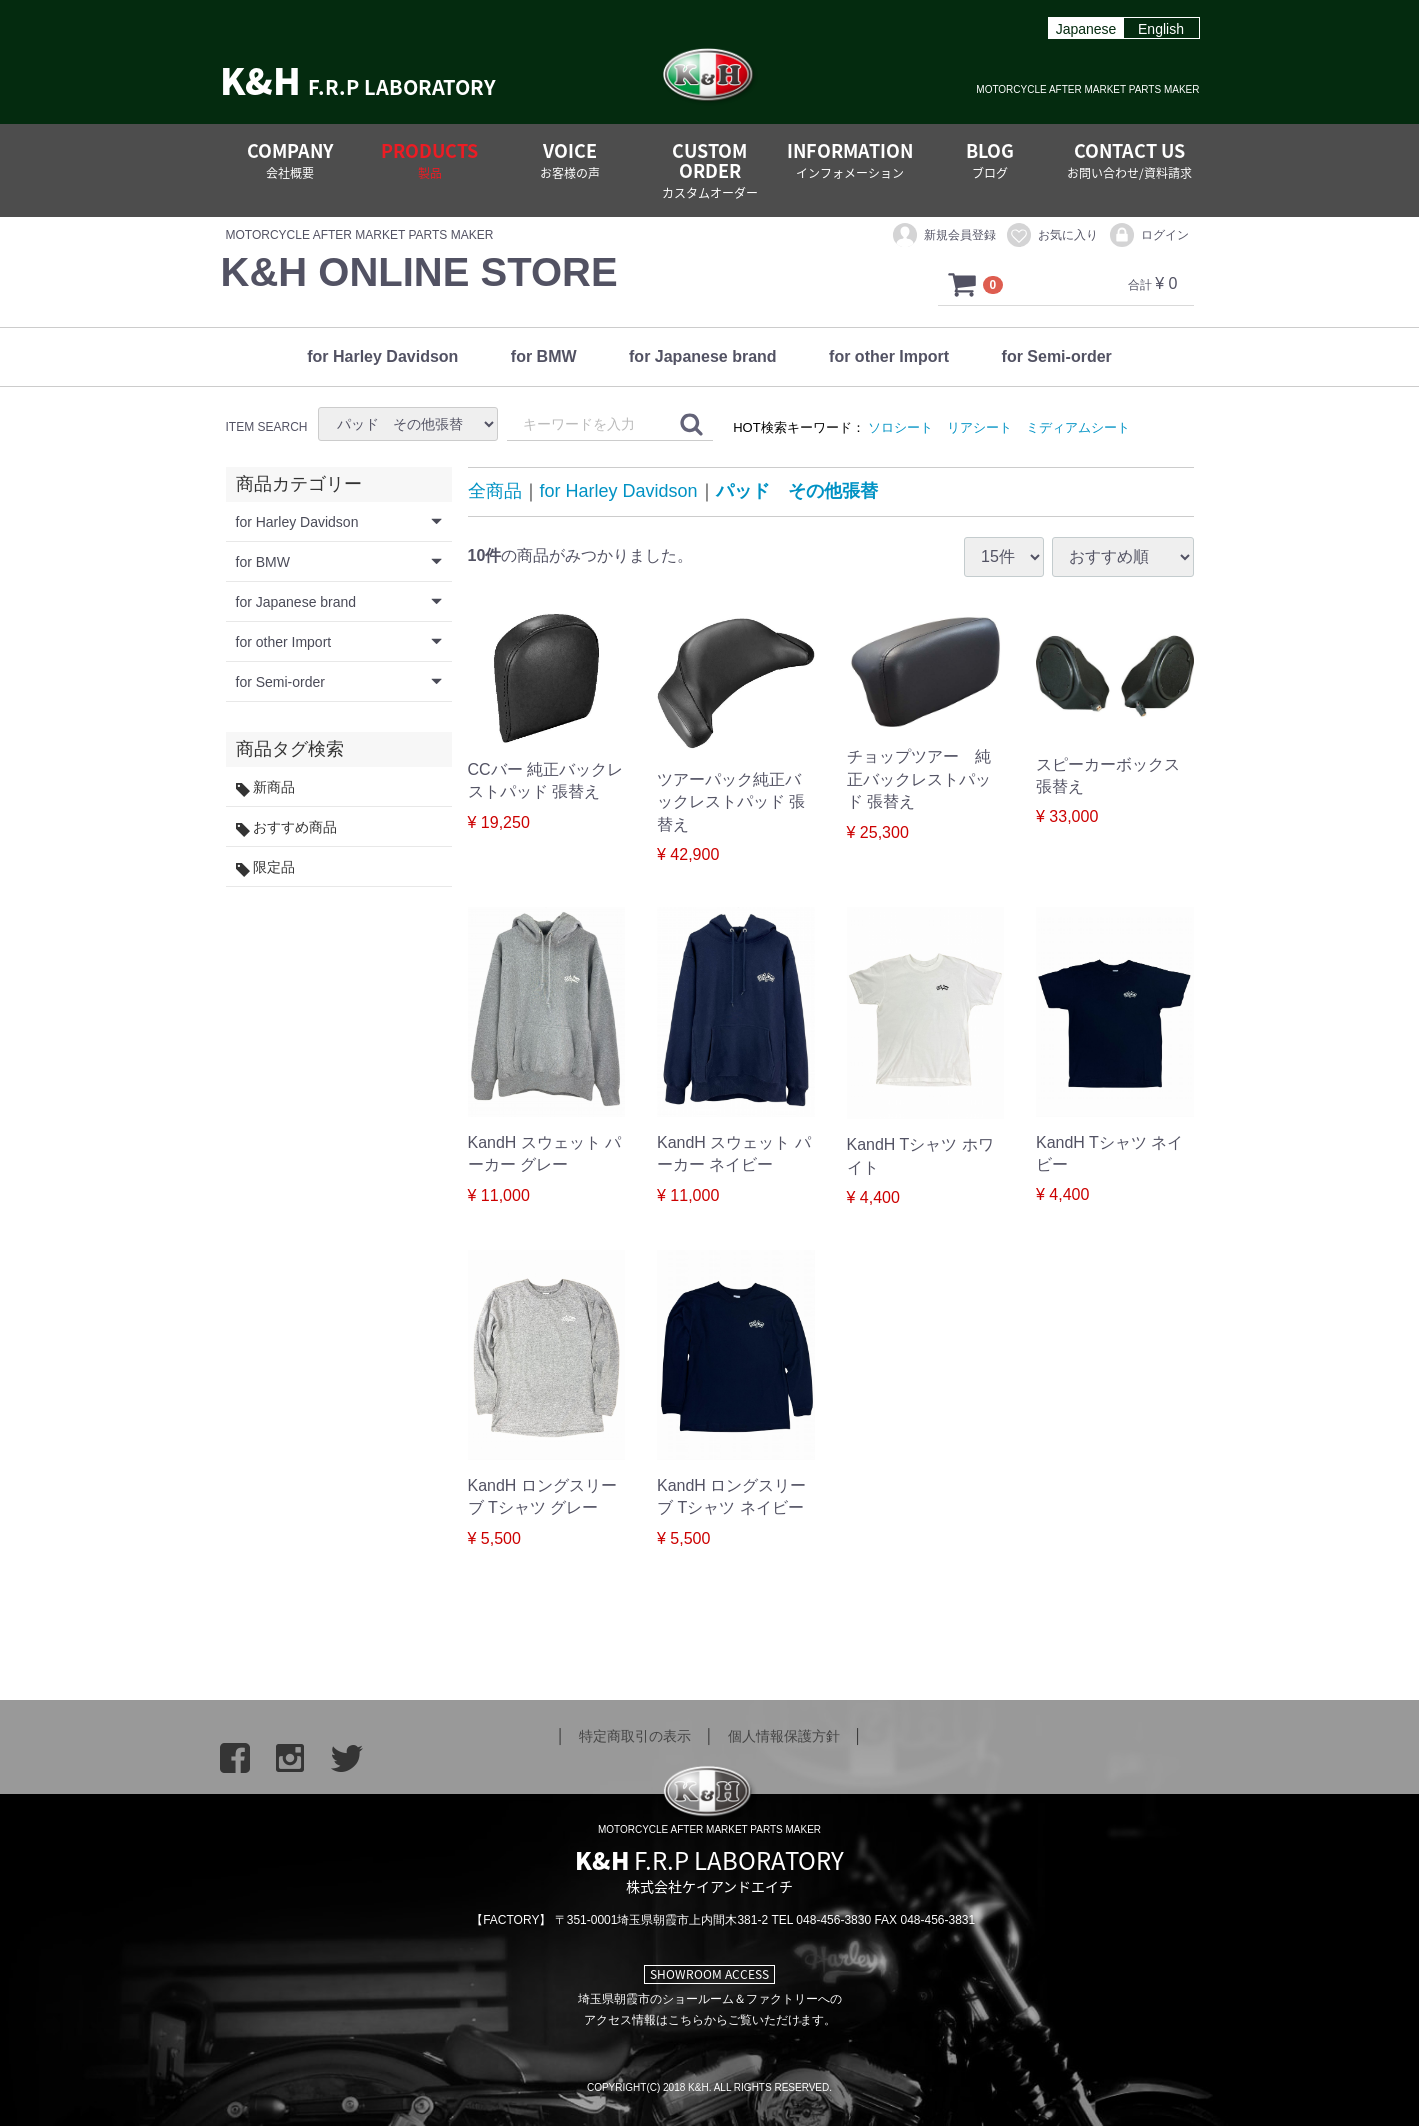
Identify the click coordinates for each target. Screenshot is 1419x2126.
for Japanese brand (703, 356)
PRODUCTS (429, 159)
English (1161, 29)
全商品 (495, 492)
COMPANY (290, 159)
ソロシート (900, 427)
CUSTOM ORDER (710, 169)
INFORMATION (850, 159)
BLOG (990, 159)
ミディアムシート (1078, 427)
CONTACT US (1129, 159)
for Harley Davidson (382, 356)
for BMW (544, 356)
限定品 (266, 868)
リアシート (979, 427)
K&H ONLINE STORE (419, 272)
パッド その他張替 (797, 492)
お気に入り (1051, 236)
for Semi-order (1057, 356)
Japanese (1086, 29)
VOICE (570, 159)
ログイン (1148, 236)
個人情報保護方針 (784, 1736)
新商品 (266, 788)
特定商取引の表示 (635, 1736)
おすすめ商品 (287, 828)
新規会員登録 (943, 236)
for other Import (889, 356)
